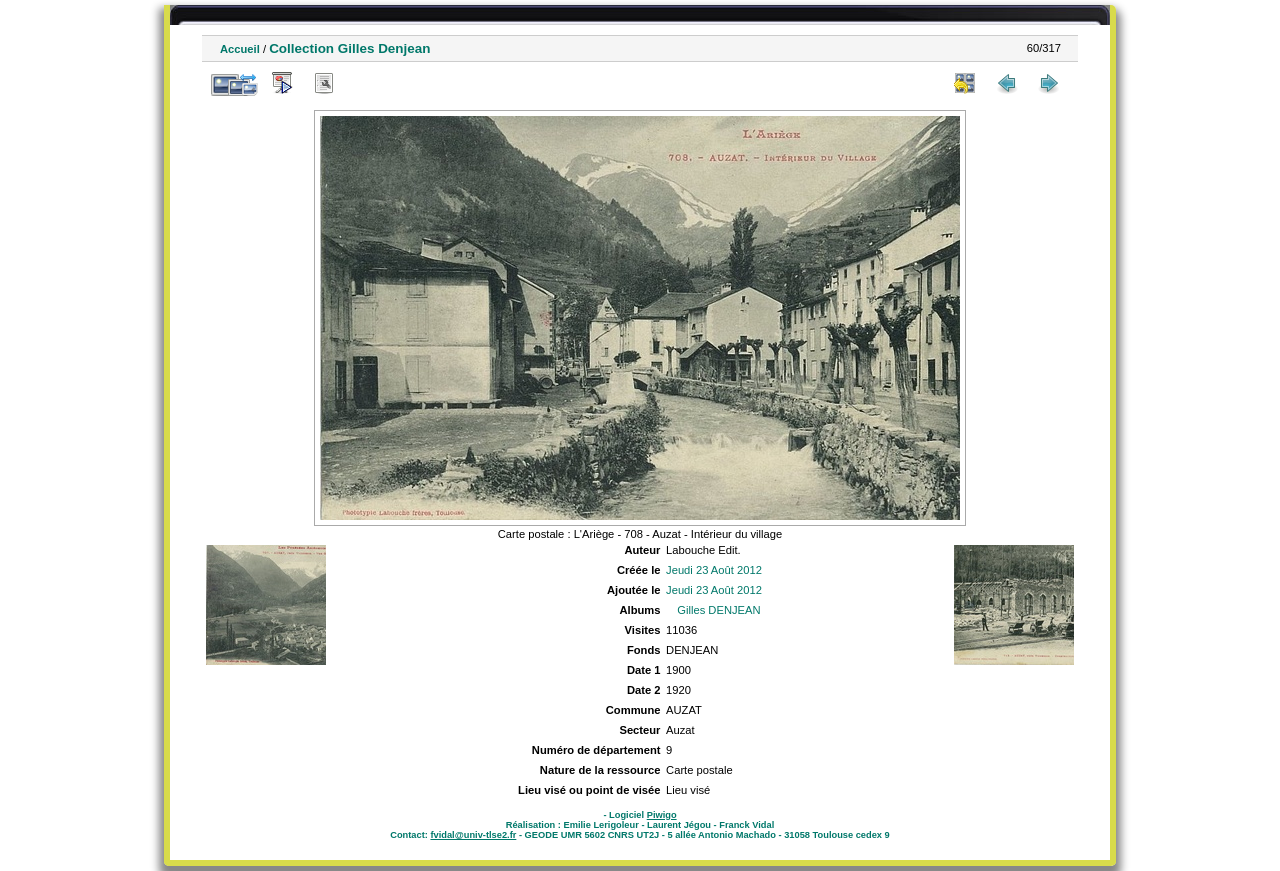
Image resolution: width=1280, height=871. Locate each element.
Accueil (240, 49)
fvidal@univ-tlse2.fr (473, 835)
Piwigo (662, 815)
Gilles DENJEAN (718, 610)
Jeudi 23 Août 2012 (714, 570)
